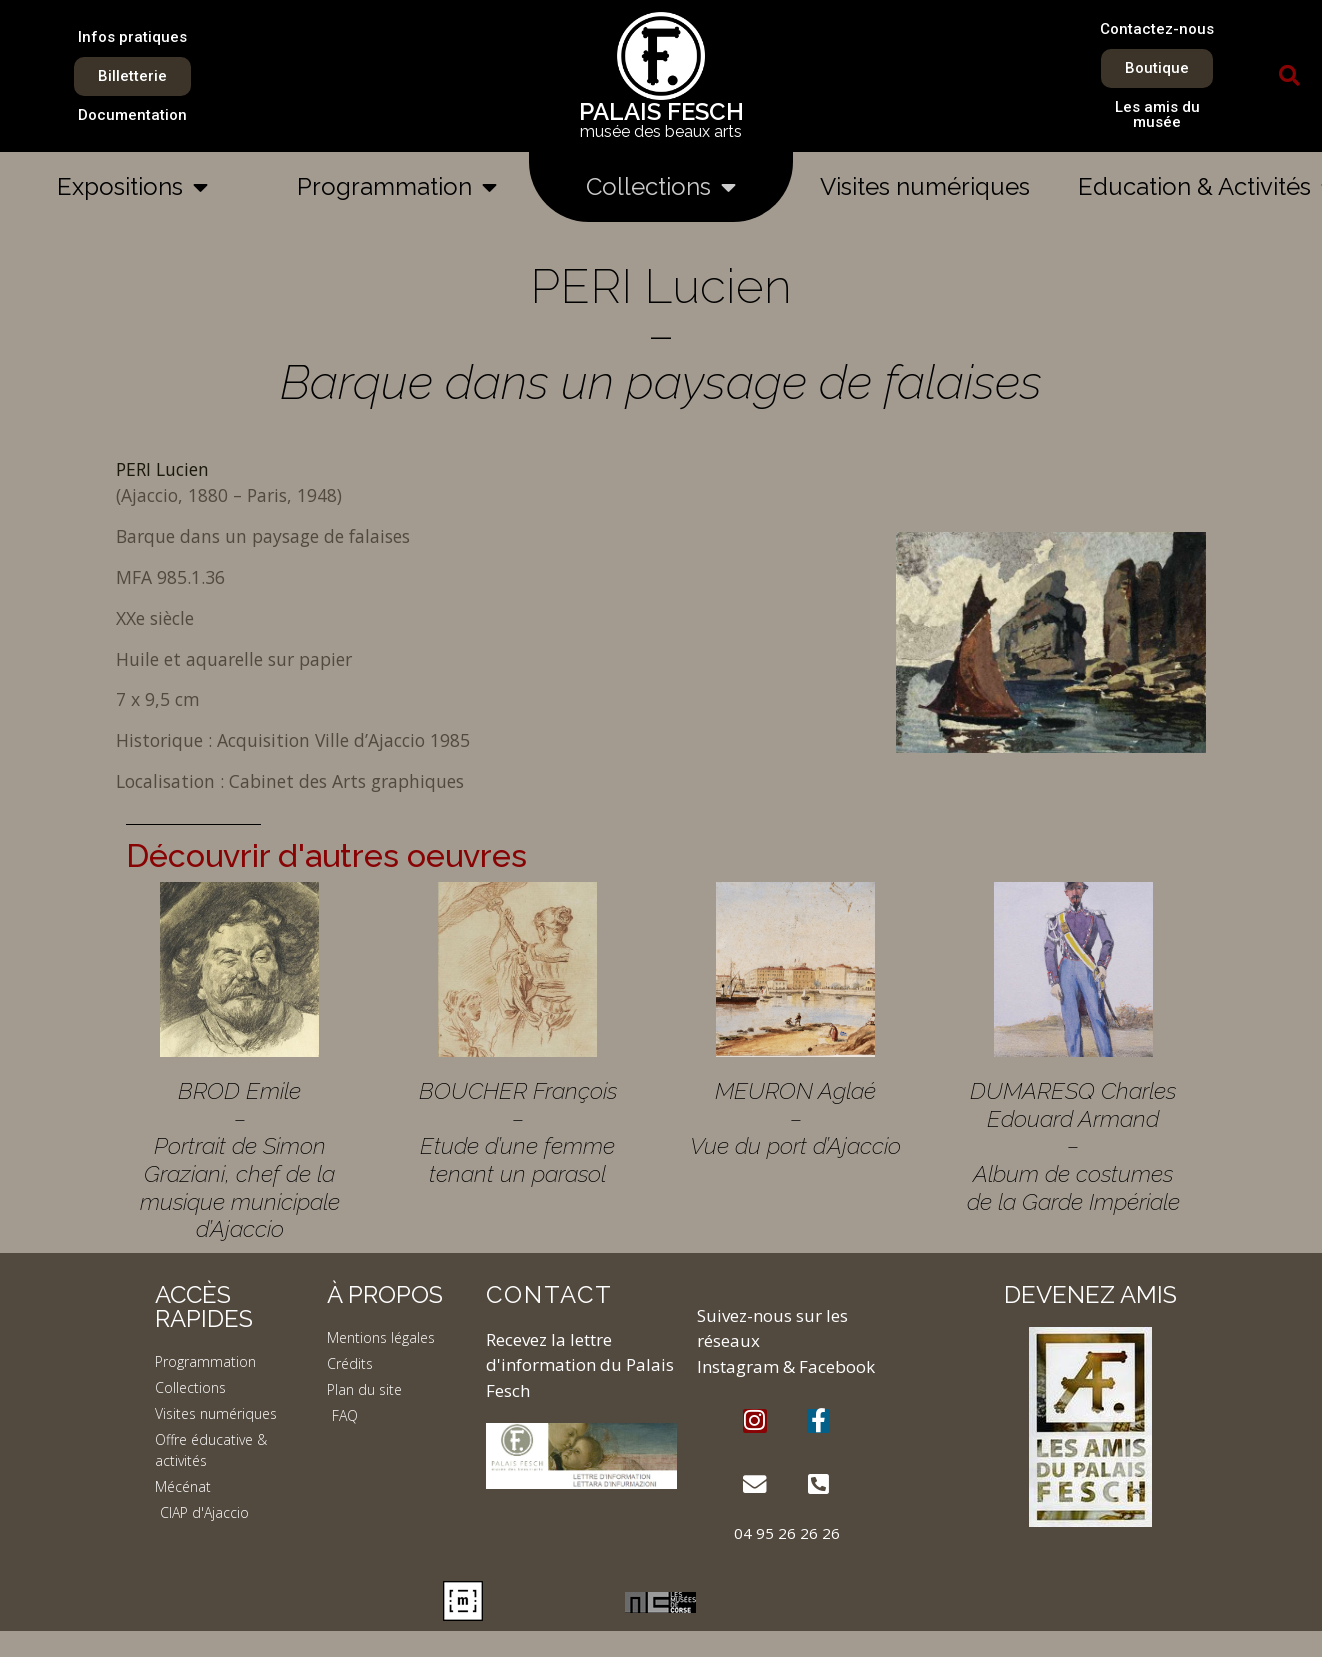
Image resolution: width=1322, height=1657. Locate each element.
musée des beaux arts (661, 131)
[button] (1289, 76)
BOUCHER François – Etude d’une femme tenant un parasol (518, 1132)
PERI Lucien (162, 469)
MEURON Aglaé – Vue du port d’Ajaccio (795, 1118)
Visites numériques (925, 186)
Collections (661, 187)
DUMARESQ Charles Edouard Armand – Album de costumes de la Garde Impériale (1073, 1146)
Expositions (132, 187)
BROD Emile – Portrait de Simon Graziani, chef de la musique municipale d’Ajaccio (240, 1159)
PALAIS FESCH (661, 111)
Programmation (397, 187)
